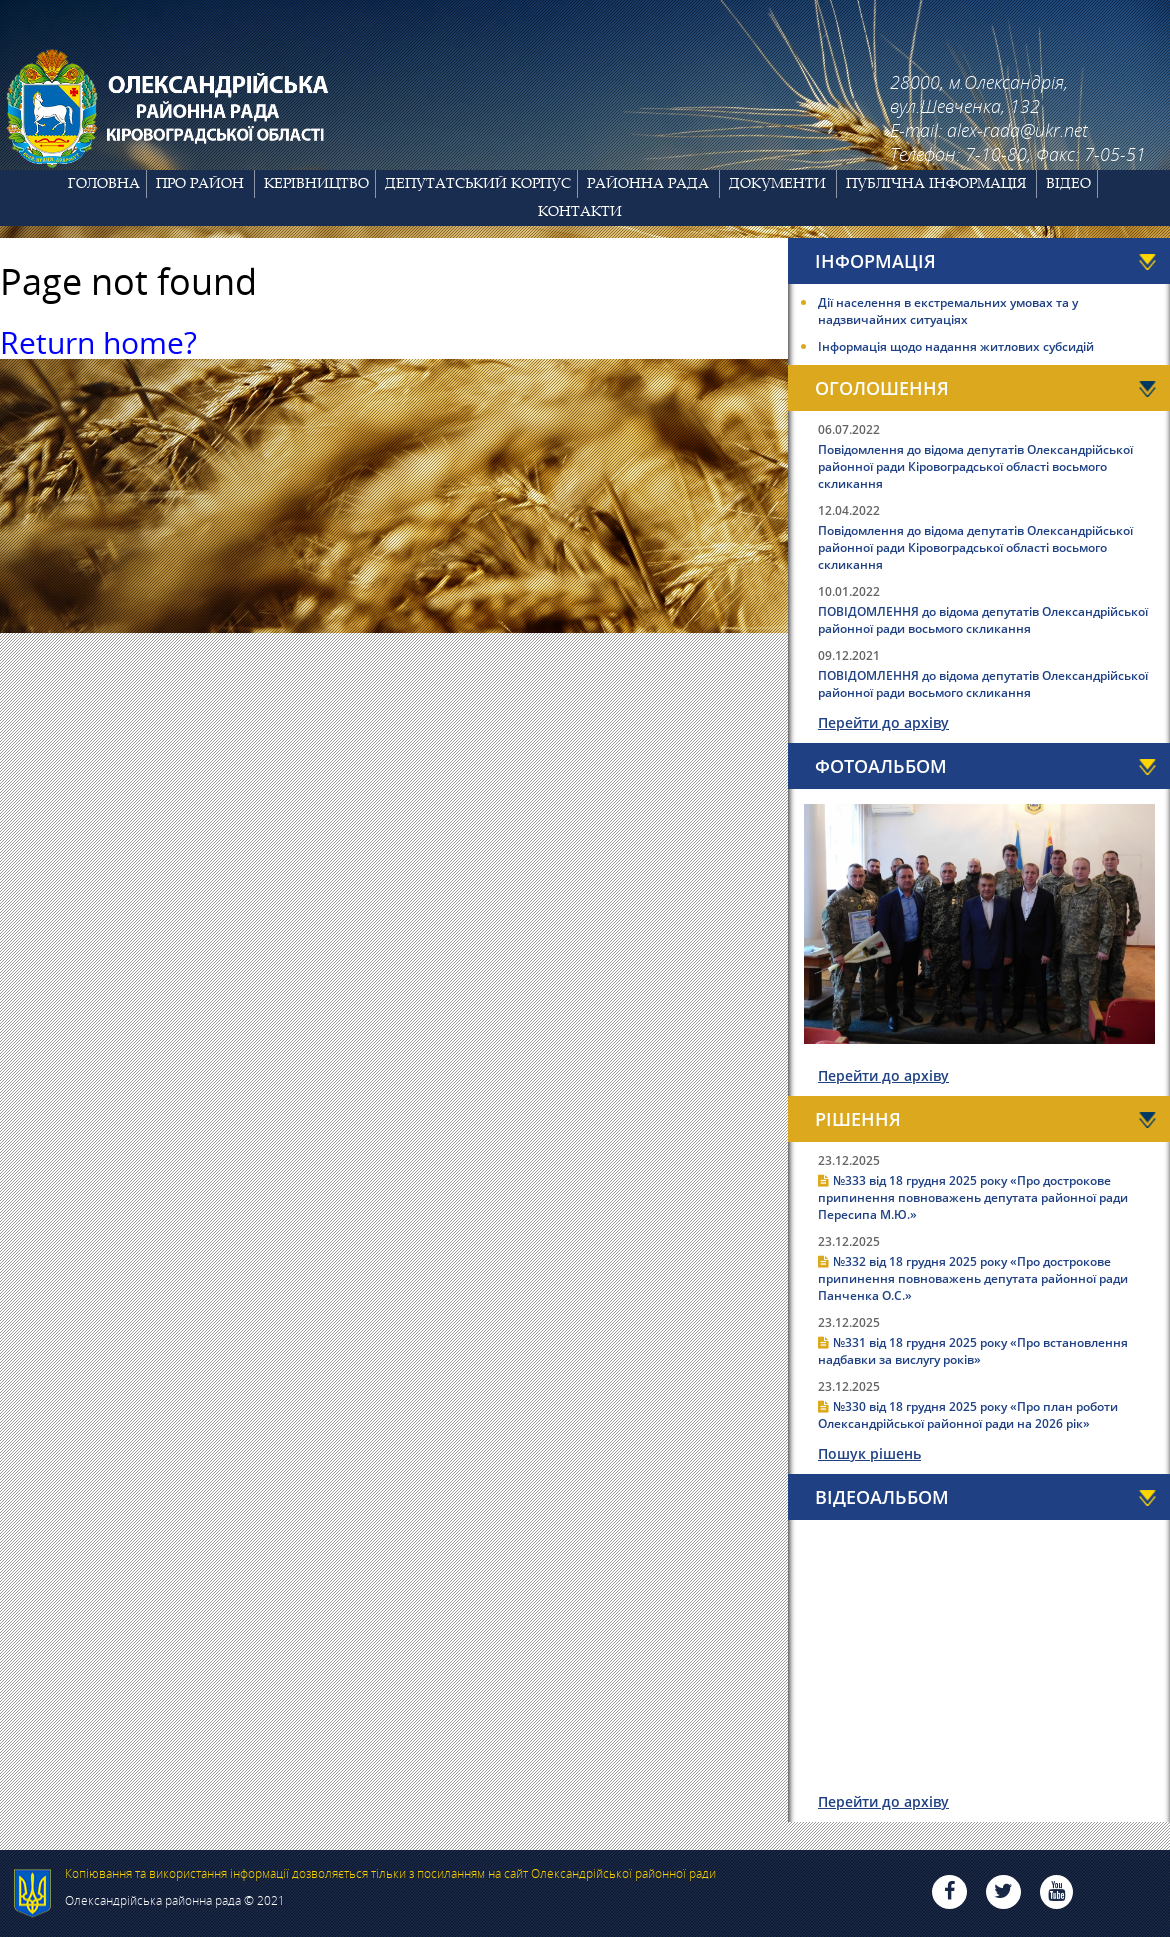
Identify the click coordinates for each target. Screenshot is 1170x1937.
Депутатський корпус (478, 183)
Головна (104, 183)
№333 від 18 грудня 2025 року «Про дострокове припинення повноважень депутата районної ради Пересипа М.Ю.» (973, 1197)
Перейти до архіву (883, 722)
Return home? (98, 342)
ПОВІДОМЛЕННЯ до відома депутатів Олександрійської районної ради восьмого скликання (983, 620)
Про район (200, 183)
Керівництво (316, 183)
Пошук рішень (869, 1453)
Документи (777, 183)
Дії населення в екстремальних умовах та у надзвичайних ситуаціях (948, 311)
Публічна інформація (936, 183)
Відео (1068, 183)
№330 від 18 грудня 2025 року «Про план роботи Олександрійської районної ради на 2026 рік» (968, 1415)
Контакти (580, 211)
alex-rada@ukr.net (1017, 130)
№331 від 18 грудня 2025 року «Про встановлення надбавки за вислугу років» (973, 1351)
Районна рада (648, 183)
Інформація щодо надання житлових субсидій (956, 346)
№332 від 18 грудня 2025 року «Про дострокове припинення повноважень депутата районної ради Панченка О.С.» (973, 1278)
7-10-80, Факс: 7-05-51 (1055, 154)
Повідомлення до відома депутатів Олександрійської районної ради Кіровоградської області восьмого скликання (975, 466)
